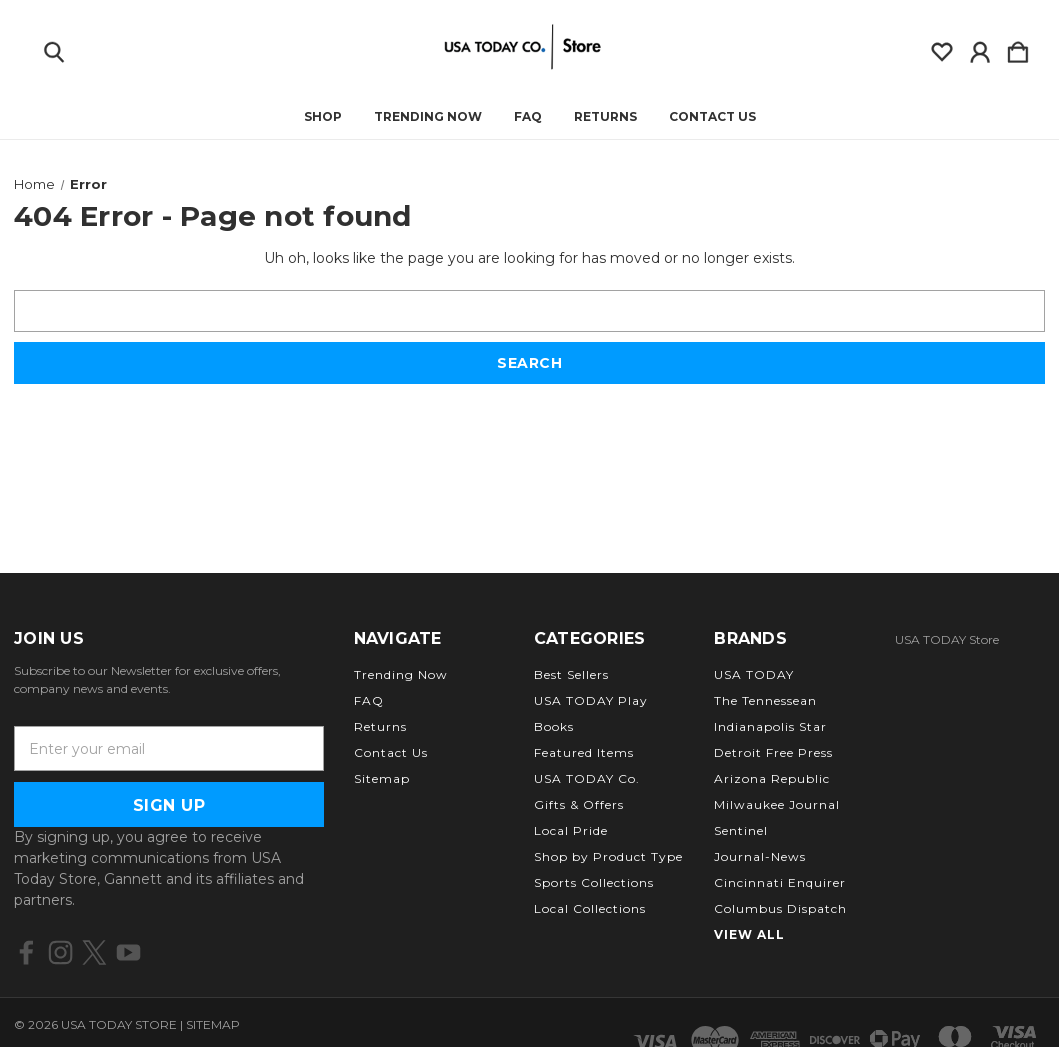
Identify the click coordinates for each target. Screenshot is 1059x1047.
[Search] (54, 48)
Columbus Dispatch (780, 908)
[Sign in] (980, 48)
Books (554, 726)
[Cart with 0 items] (1018, 48)
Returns (605, 117)
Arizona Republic (772, 778)
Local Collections (590, 908)
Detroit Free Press (773, 752)
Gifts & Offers (579, 804)
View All (749, 934)
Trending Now (428, 117)
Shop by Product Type (608, 856)
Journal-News (760, 856)
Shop (323, 117)
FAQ (528, 117)
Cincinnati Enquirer (780, 882)
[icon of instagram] (60, 952)
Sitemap (382, 778)
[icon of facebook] (26, 952)
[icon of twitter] (94, 952)
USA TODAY (754, 674)
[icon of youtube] (128, 952)
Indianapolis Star (770, 726)
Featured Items (584, 752)
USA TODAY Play (591, 700)
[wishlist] (942, 48)
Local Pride (571, 830)
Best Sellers (571, 674)
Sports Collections (594, 882)
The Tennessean (765, 700)
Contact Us (712, 117)
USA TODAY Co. (587, 778)
